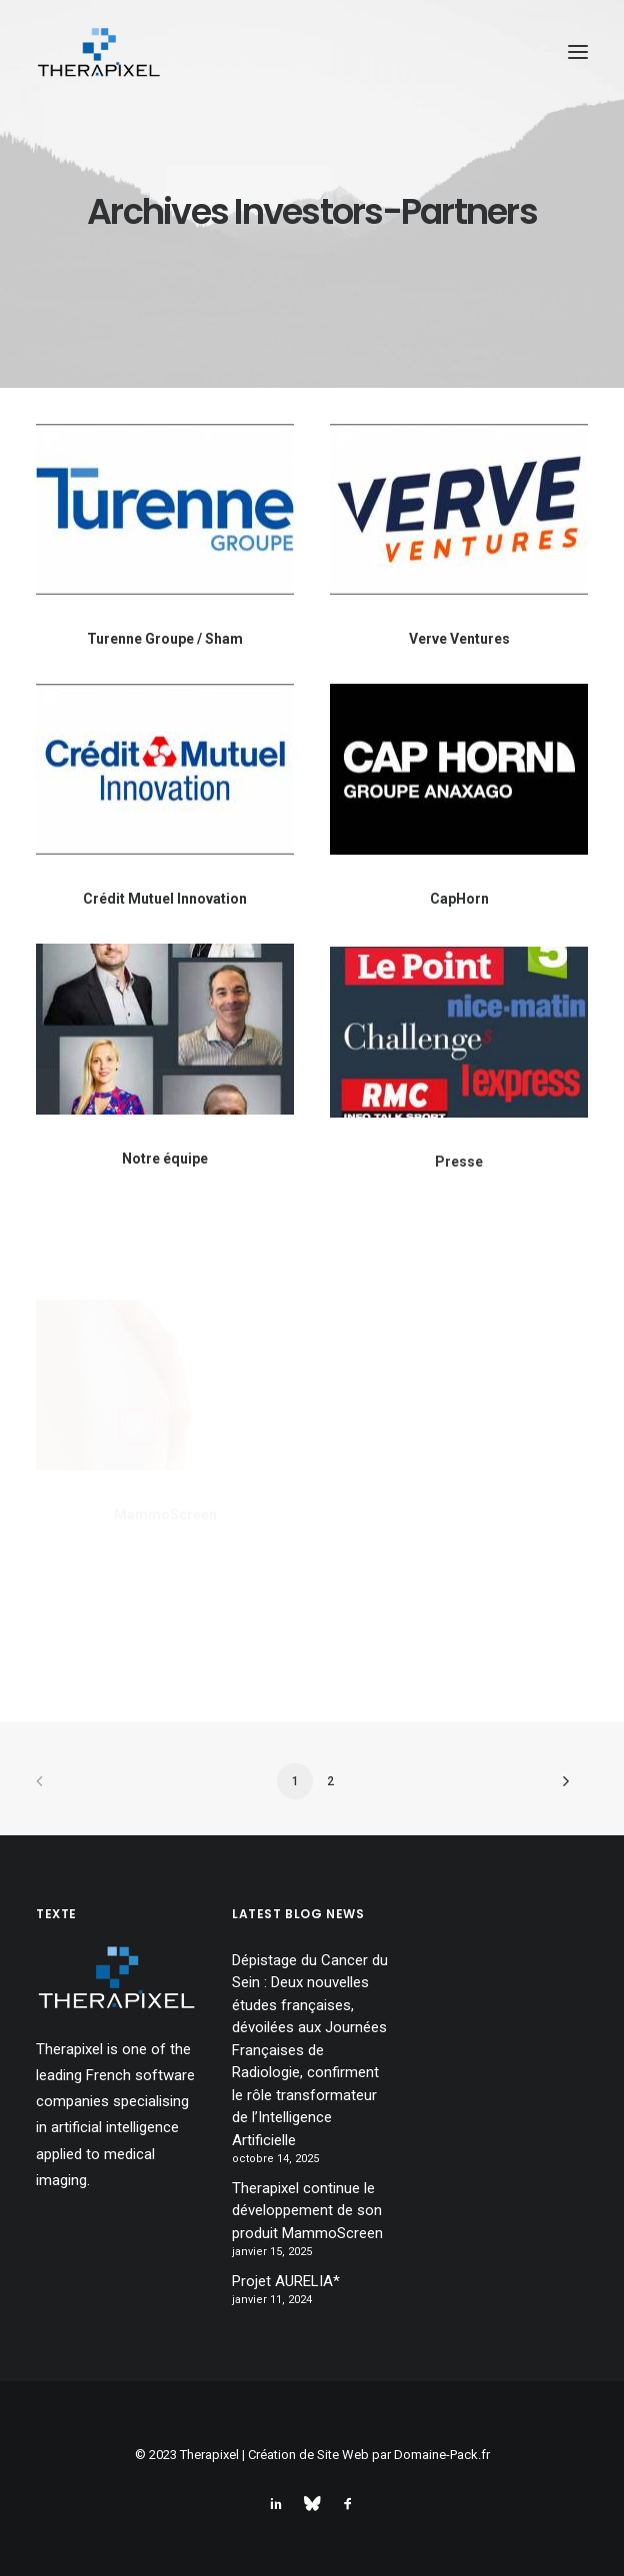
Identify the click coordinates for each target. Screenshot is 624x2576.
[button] (578, 52)
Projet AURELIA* (286, 2281)
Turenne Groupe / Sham (165, 639)
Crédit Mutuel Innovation (165, 899)
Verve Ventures (459, 639)
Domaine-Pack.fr (442, 2454)
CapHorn (459, 899)
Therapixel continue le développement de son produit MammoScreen (307, 2210)
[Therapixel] (98, 52)
